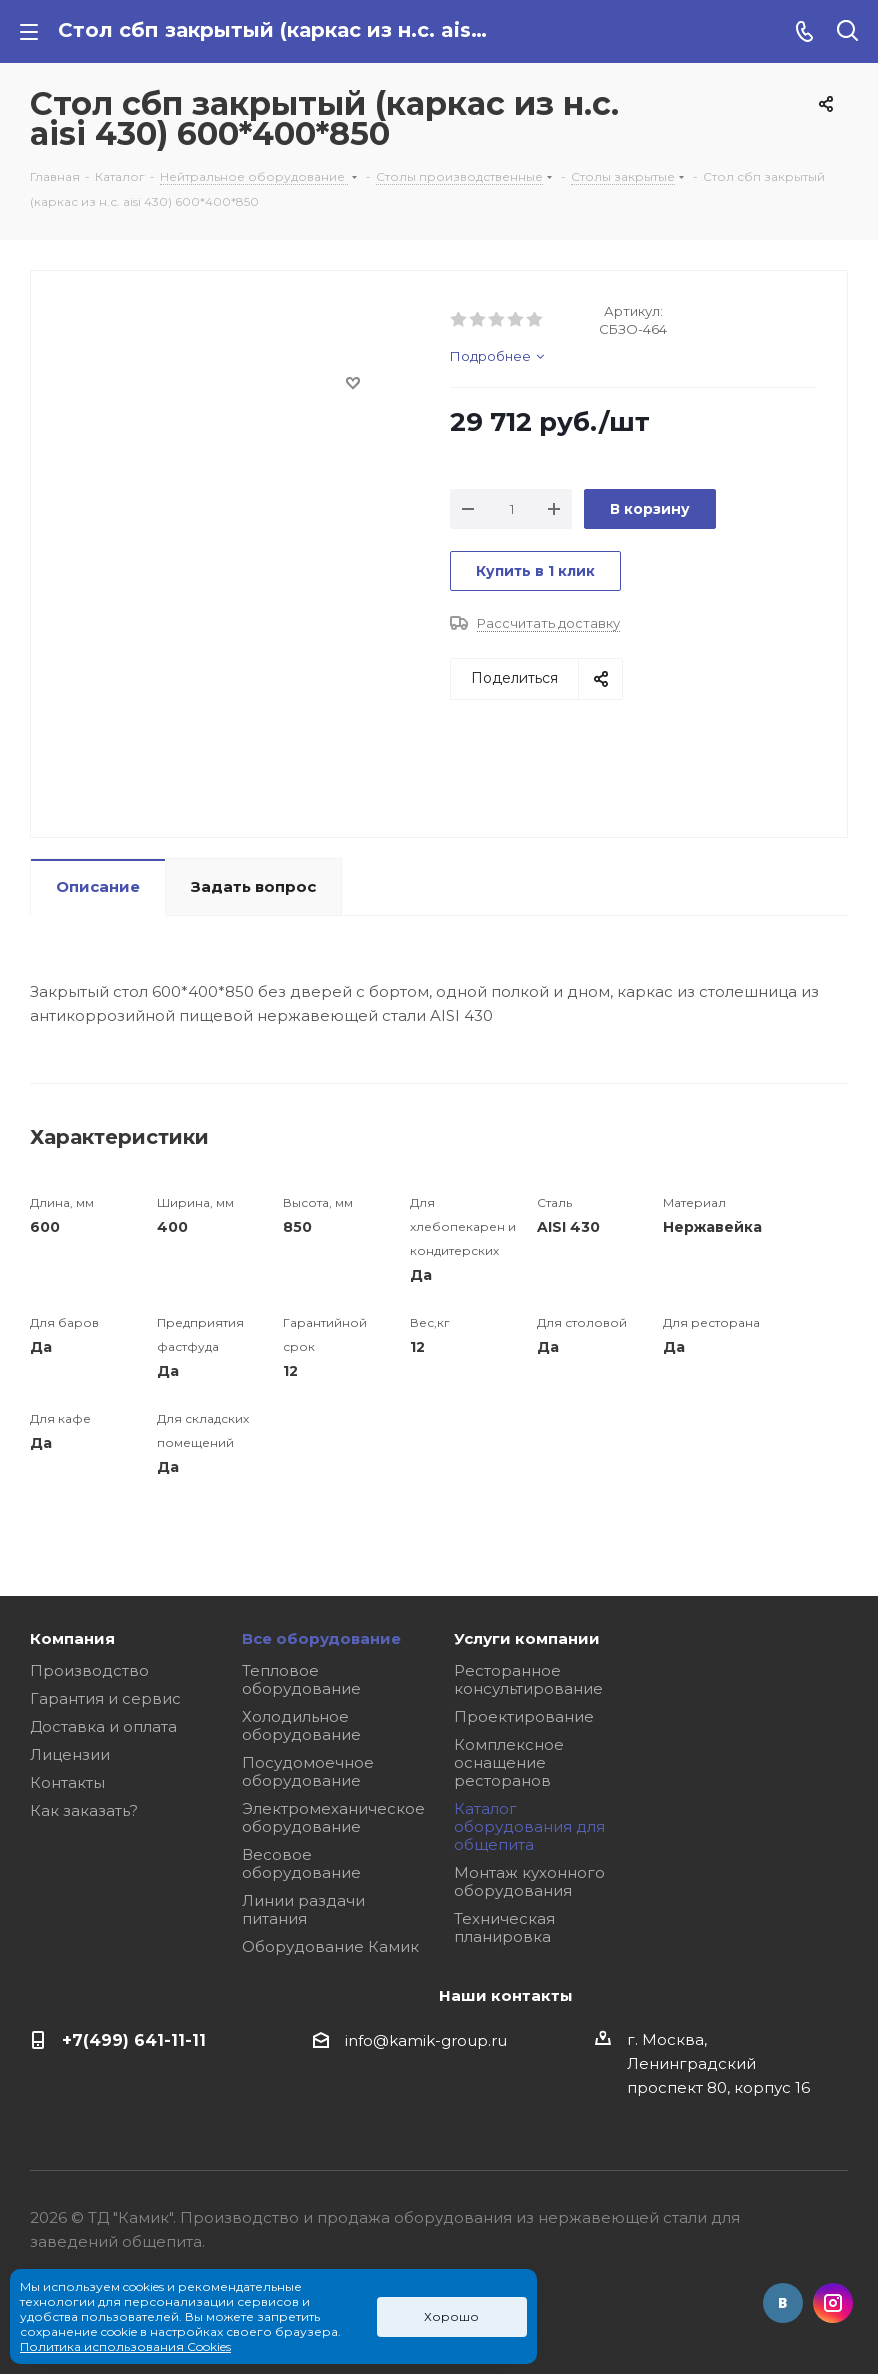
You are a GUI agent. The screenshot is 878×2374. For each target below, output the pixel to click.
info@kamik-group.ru (426, 2040)
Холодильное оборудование (301, 1725)
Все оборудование (321, 1638)
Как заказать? (84, 1810)
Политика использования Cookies (125, 2346)
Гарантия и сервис (105, 1698)
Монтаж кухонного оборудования (529, 1881)
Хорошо (451, 2316)
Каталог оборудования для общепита (529, 1826)
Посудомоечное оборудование (308, 1771)
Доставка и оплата (103, 1726)
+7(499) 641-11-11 (134, 2040)
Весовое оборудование (301, 1863)
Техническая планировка (504, 1927)
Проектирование (524, 1716)
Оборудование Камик (330, 1946)
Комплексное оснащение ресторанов (509, 1762)
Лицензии (70, 1754)
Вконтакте (783, 2303)
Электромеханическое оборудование (333, 1817)
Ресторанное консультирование (528, 1679)
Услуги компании (527, 1638)
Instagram (833, 2303)
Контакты (67, 1782)
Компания (72, 1638)
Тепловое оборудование (301, 1679)
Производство (89, 1670)
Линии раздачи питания (303, 1909)
